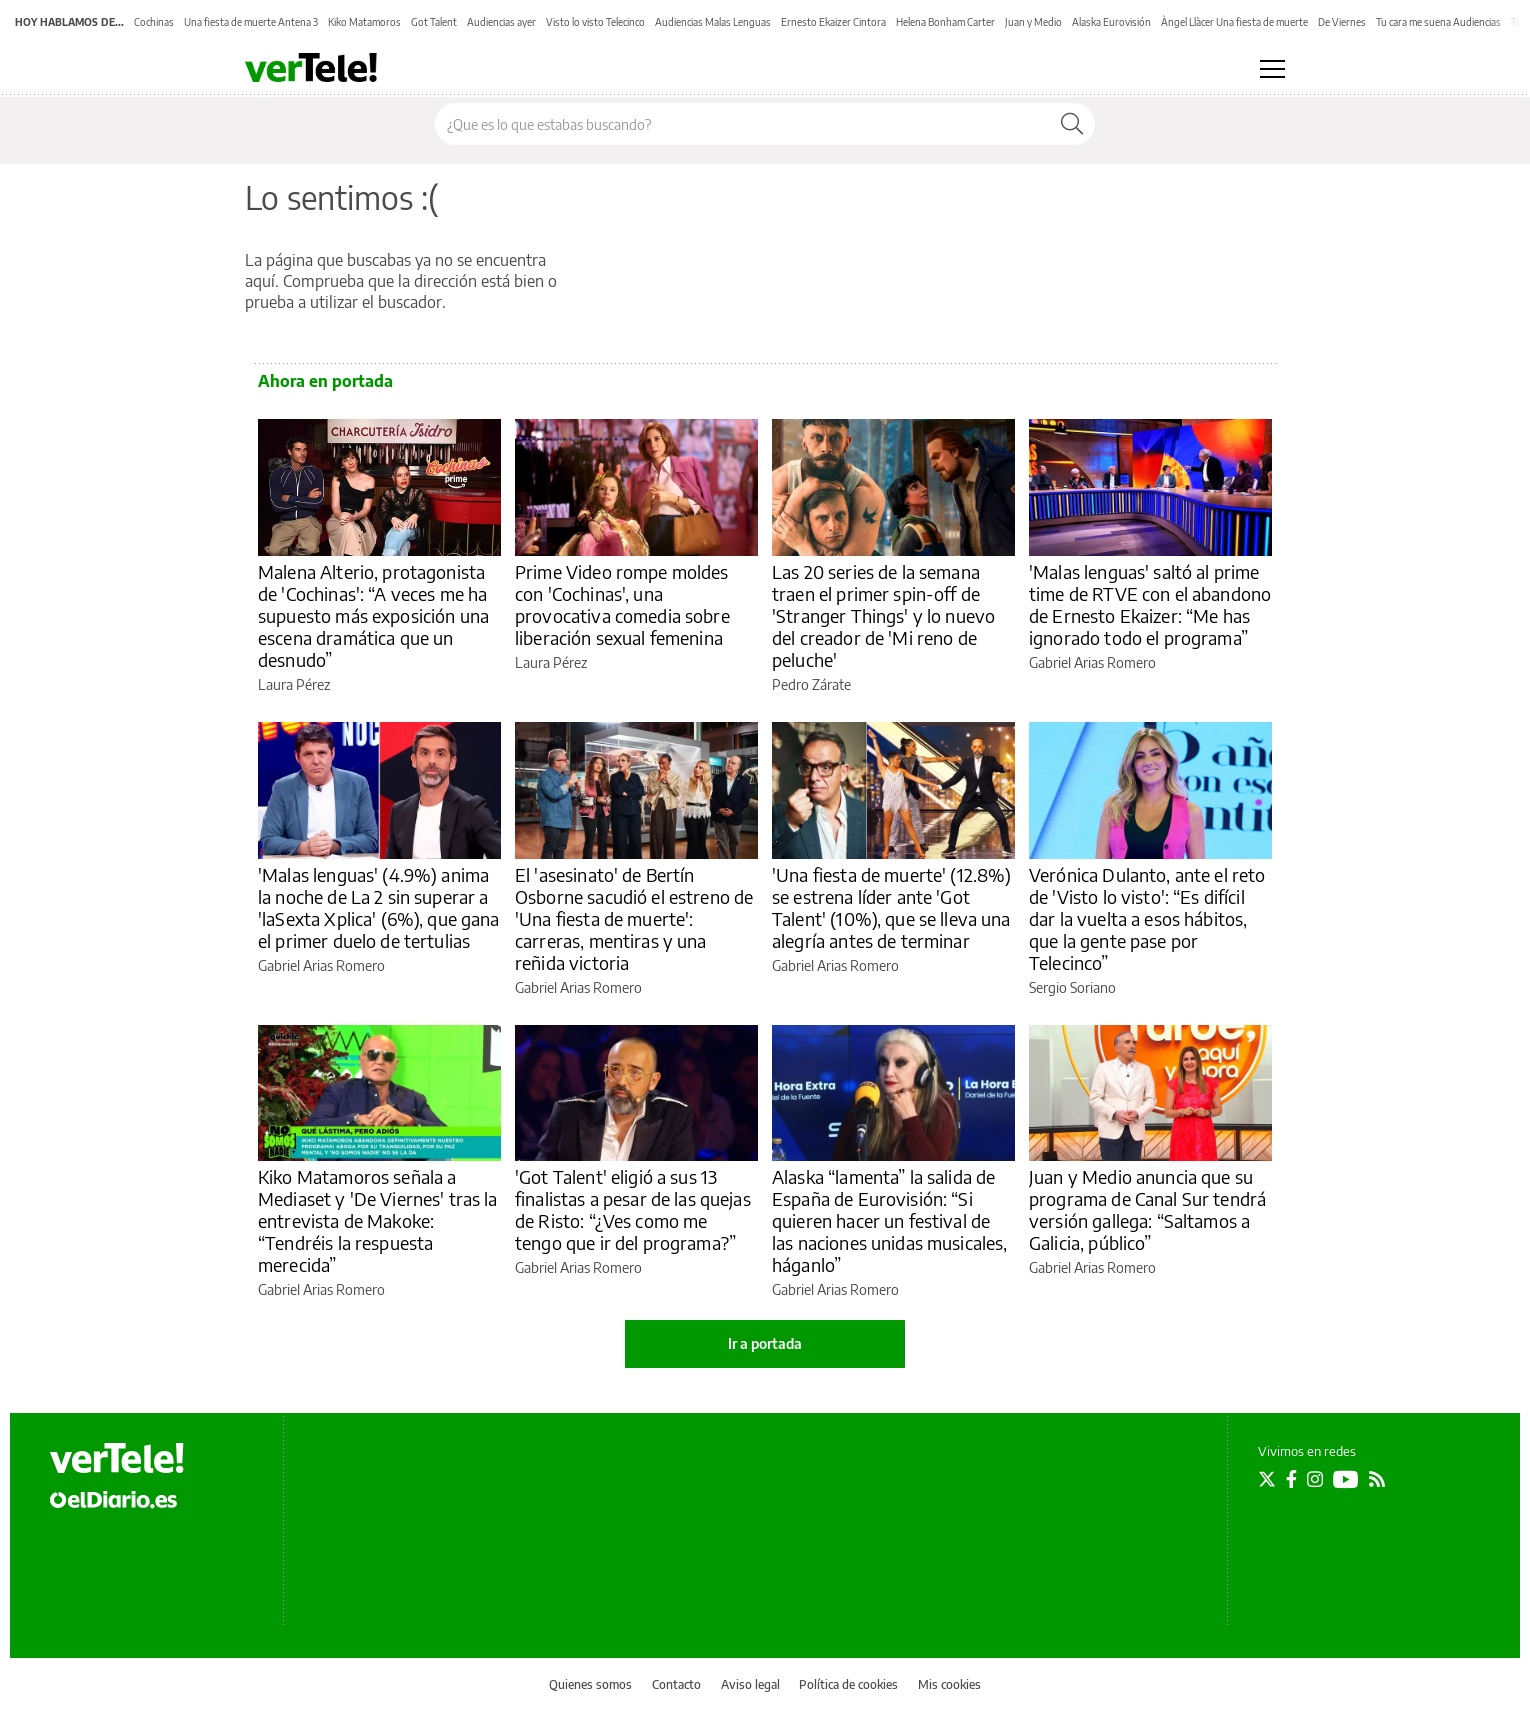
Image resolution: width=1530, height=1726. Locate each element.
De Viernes (1342, 22)
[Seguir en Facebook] (1291, 1479)
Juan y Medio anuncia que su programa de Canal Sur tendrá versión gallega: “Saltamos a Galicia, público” (1147, 1209)
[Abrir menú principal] (1272, 69)
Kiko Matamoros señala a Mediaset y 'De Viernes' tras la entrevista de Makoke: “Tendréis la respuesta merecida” (378, 1220)
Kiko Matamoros (364, 22)
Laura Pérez (294, 684)
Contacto (676, 1684)
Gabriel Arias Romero (1092, 662)
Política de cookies (848, 1684)
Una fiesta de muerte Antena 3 (251, 22)
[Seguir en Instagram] (1315, 1479)
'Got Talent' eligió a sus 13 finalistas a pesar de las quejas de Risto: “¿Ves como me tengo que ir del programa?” (633, 1209)
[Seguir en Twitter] (1267, 1479)
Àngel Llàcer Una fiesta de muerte (1234, 22)
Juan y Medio (1033, 22)
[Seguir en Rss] (1377, 1479)
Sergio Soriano (1072, 987)
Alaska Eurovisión (1111, 22)
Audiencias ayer (501, 22)
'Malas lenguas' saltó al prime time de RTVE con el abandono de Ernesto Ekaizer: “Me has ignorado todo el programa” (1150, 604)
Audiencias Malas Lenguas (713, 22)
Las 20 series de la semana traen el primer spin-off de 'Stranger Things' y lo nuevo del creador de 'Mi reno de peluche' (883, 615)
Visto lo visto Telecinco (595, 22)
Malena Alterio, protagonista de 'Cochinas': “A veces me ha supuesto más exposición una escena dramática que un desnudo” (373, 615)
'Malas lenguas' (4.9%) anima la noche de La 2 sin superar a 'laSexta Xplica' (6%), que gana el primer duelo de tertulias (379, 907)
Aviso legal (750, 1684)
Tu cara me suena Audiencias (1438, 22)
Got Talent (434, 22)
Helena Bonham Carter (945, 22)
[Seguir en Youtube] (1346, 1479)
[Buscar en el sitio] (742, 124)
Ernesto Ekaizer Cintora (833, 22)
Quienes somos (590, 1684)
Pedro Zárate (811, 684)
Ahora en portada (325, 381)
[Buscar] (1072, 124)
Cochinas (154, 22)
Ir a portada (765, 1343)
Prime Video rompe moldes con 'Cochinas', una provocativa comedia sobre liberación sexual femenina (622, 604)
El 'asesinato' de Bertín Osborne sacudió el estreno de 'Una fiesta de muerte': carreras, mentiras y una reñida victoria (634, 918)
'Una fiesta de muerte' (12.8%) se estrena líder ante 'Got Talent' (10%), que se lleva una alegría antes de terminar (892, 907)
